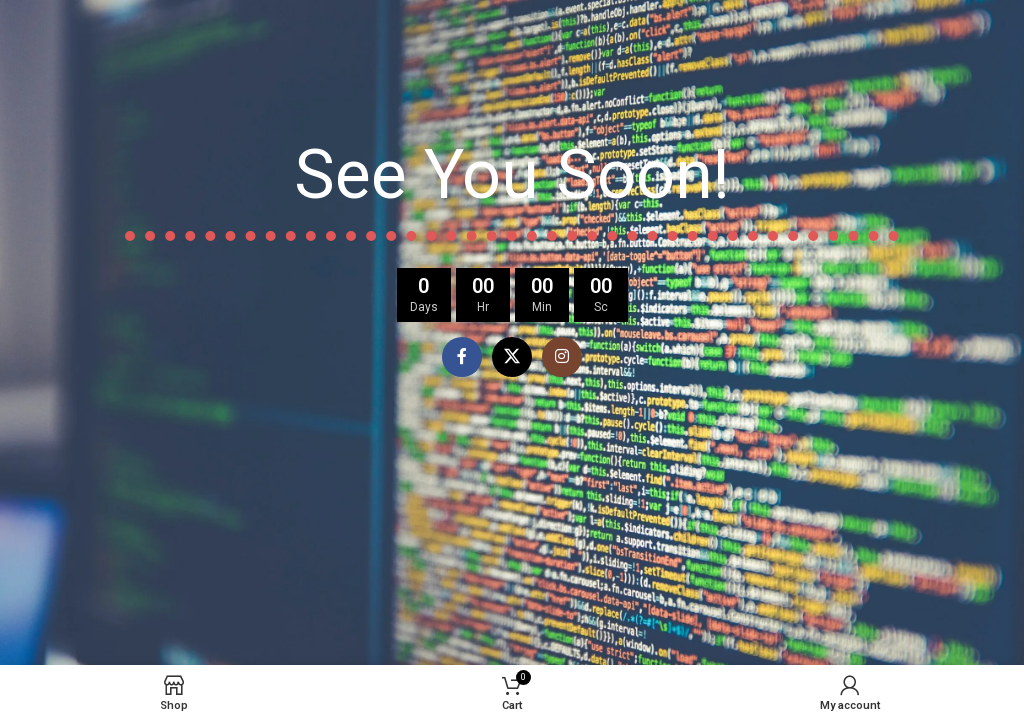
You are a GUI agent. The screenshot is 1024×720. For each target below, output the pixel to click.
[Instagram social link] (562, 357)
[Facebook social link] (462, 357)
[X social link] (512, 357)
